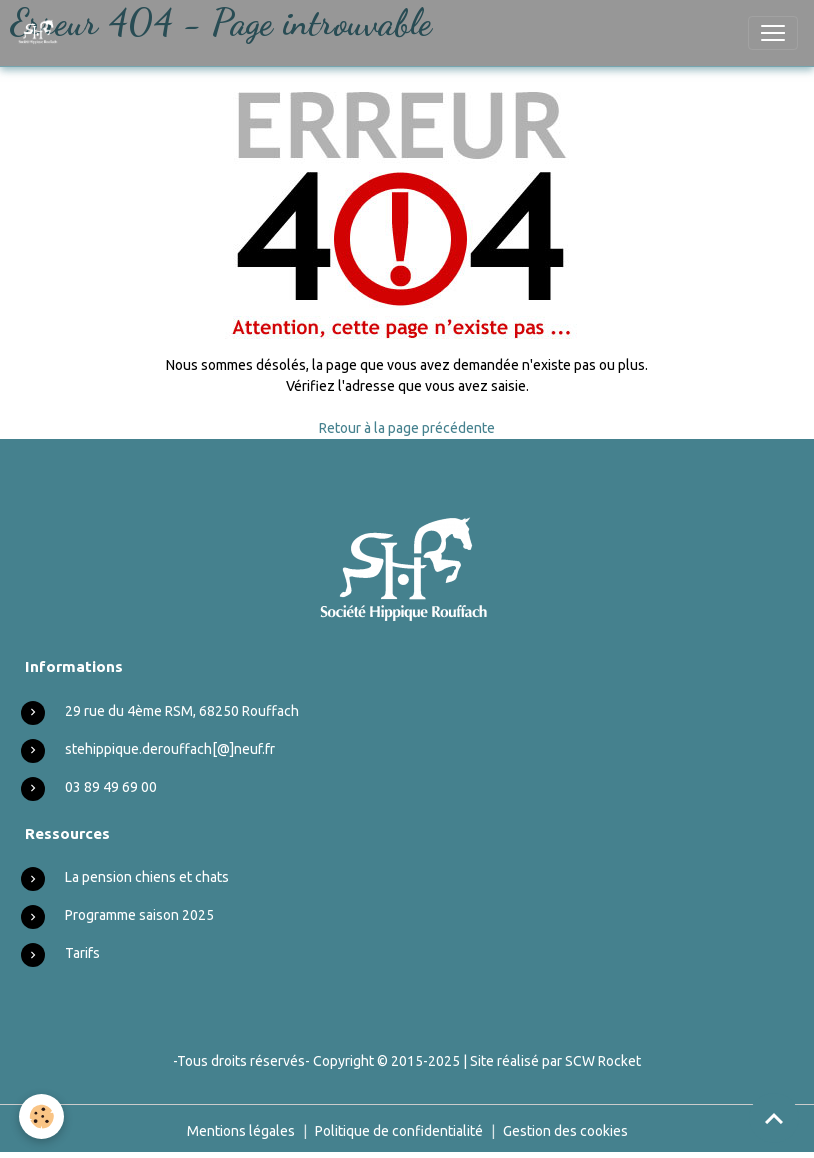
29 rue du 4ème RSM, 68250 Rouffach (182, 711)
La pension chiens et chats (147, 877)
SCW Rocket (603, 1061)
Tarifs (82, 953)
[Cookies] (42, 1116)
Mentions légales (241, 1131)
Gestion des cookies (565, 1131)
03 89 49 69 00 (111, 787)
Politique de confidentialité (399, 1131)
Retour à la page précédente (407, 428)
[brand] (42, 33)
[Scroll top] (774, 1118)
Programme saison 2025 (139, 915)
